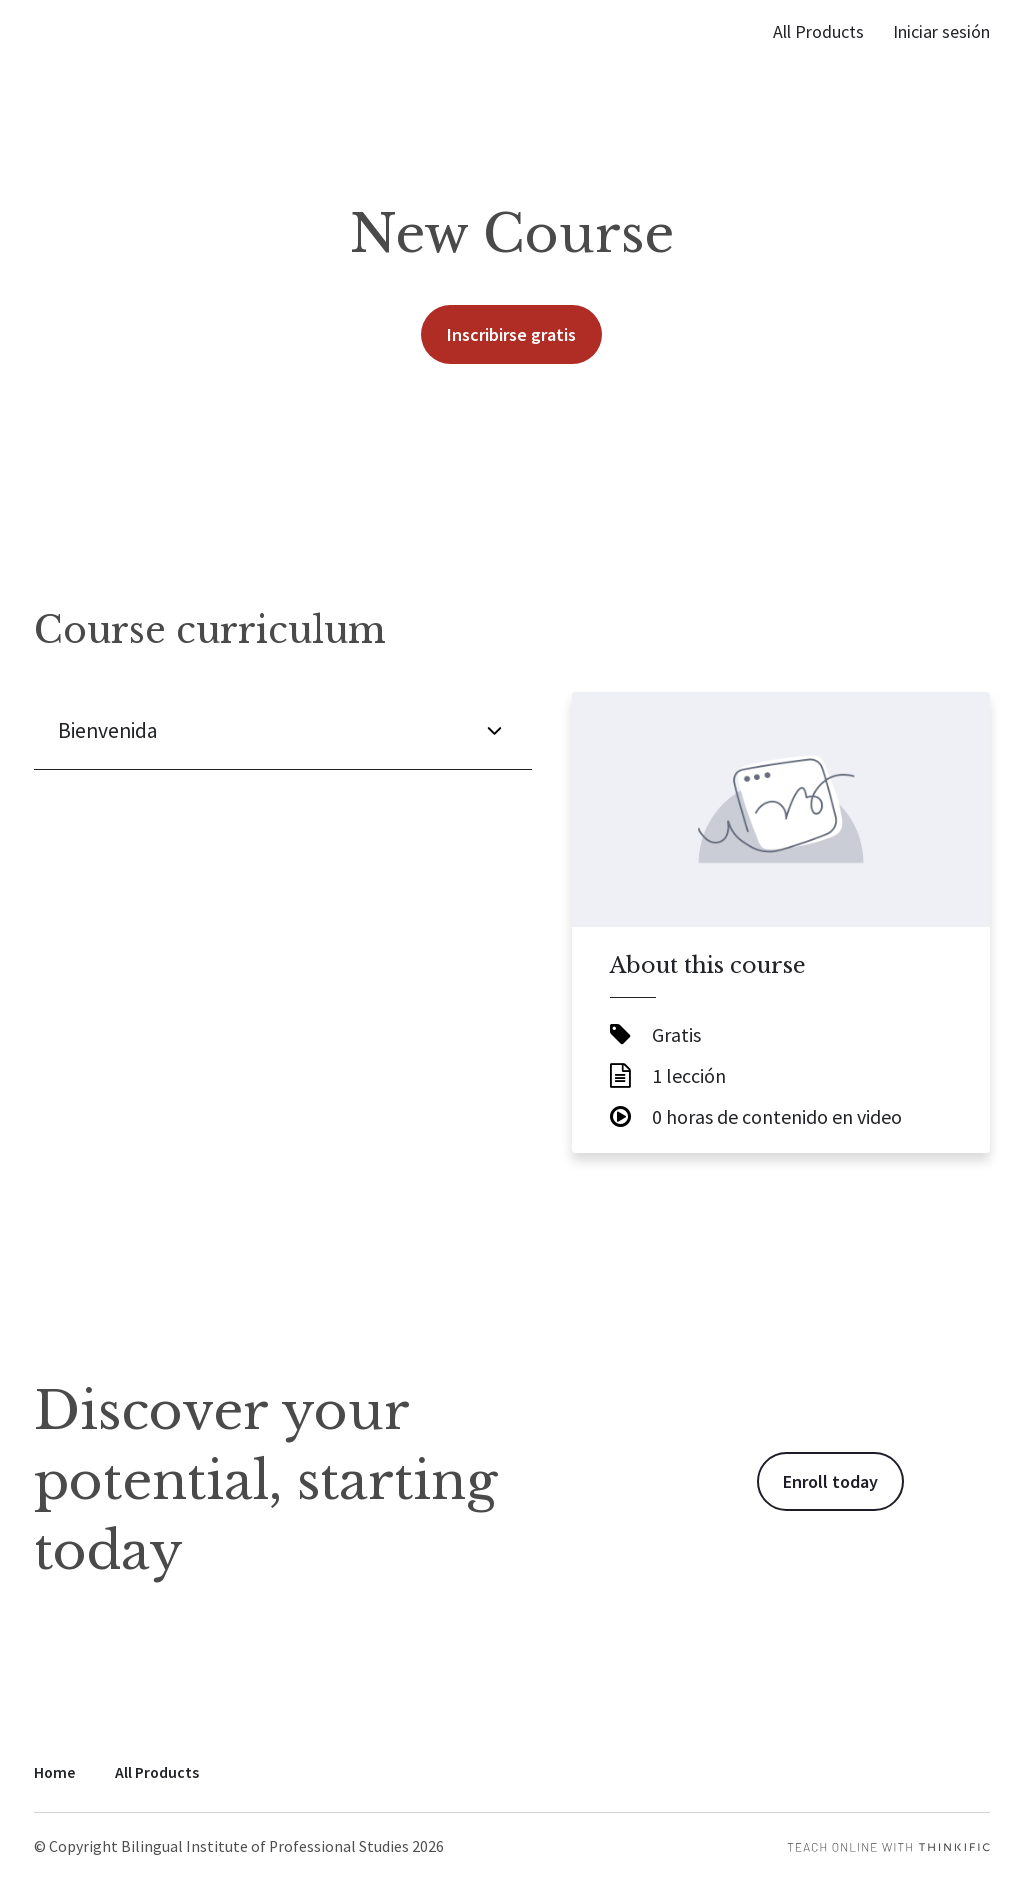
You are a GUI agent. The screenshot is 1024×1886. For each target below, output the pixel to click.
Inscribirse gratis (511, 334)
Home (54, 1772)
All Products (818, 31)
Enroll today (830, 1481)
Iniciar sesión (941, 31)
